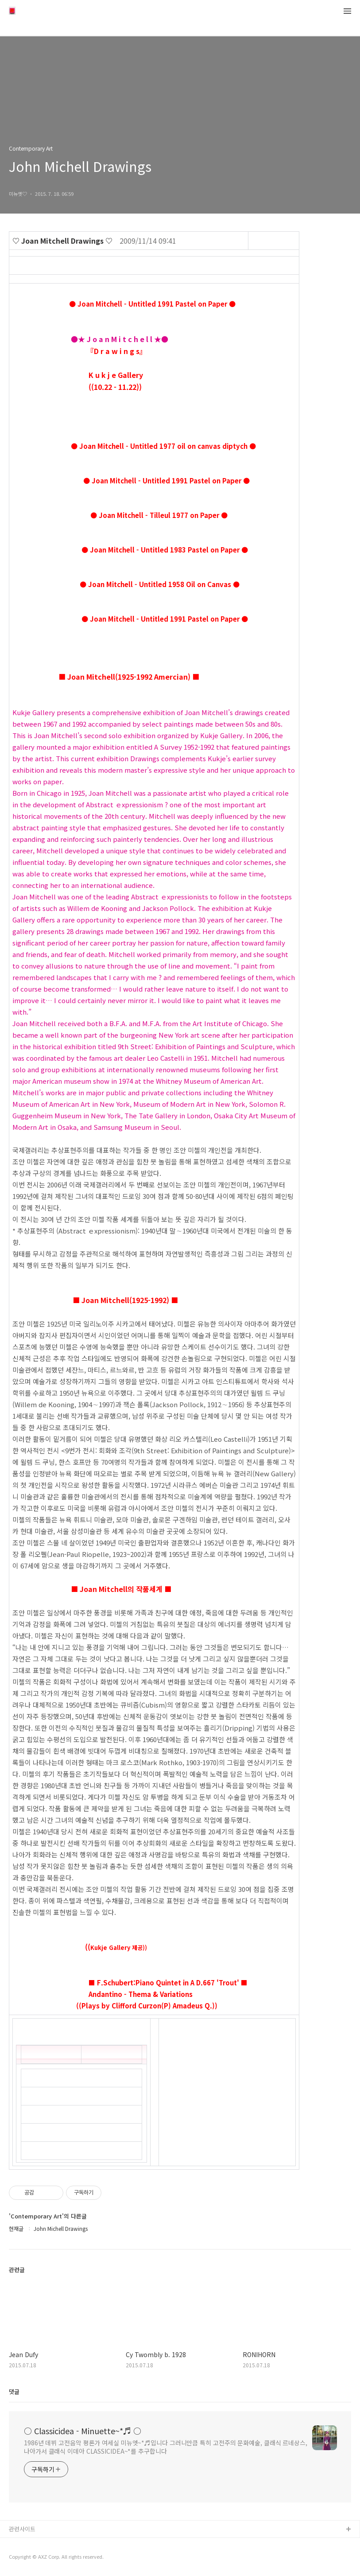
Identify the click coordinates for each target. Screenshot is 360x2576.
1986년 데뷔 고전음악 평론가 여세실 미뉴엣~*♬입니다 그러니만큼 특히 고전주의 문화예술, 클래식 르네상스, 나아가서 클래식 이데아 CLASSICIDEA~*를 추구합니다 (165, 2446)
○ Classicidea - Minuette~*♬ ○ (82, 2430)
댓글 (14, 2391)
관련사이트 (22, 2529)
